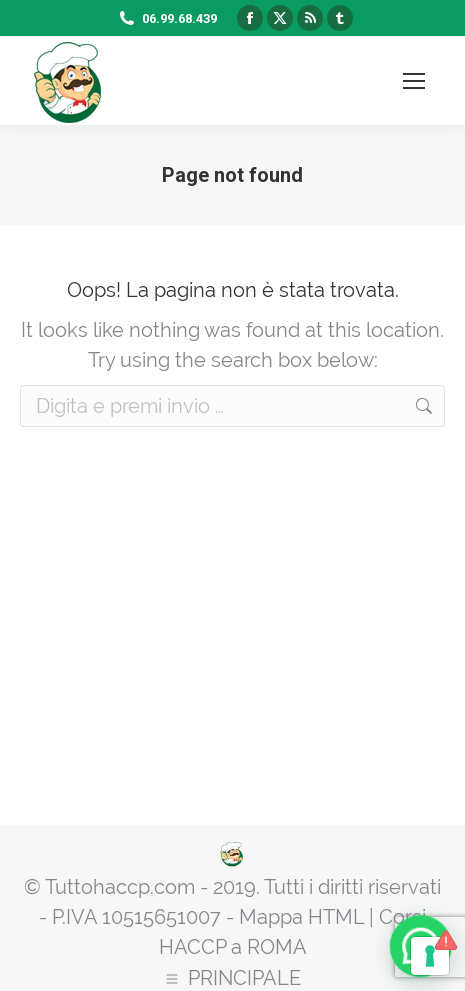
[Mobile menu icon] (414, 81)
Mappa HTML (301, 917)
